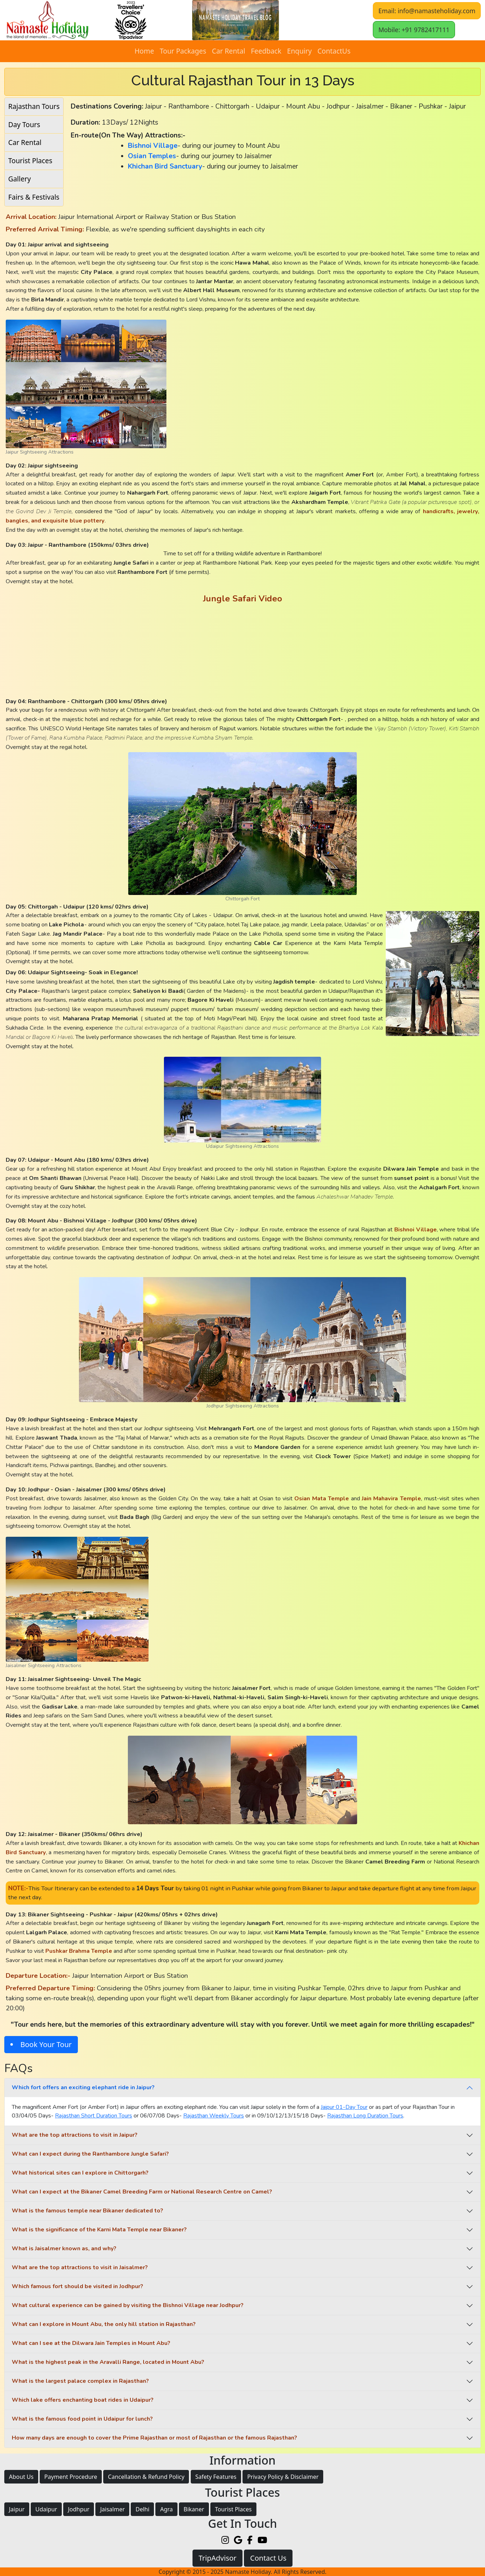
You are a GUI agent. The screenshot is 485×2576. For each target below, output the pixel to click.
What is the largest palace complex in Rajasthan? (80, 2381)
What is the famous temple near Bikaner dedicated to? (87, 2211)
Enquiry (299, 51)
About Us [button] (21, 2477)
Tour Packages (183, 51)
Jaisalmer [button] (112, 2509)
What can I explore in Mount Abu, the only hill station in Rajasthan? (104, 2324)
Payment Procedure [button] (70, 2477)
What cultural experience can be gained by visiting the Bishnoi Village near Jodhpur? (128, 2305)
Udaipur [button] (46, 2509)
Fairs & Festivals (33, 197)
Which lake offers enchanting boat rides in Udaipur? (83, 2400)
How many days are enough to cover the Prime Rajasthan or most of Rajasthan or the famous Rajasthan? (154, 2438)
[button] (235, 20)
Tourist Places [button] (233, 2509)
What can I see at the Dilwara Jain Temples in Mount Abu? (91, 2343)
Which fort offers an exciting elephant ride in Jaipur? (83, 2087)
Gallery (19, 179)
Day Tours (24, 124)
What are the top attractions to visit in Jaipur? (75, 2135)
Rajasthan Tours (34, 106)
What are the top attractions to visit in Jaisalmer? (80, 2267)
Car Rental (228, 51)
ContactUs (334, 51)
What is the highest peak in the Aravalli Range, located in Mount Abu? (108, 2362)
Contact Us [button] (268, 2558)
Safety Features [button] (215, 2477)
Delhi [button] (142, 2509)
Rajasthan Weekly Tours (213, 2116)
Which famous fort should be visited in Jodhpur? (77, 2286)
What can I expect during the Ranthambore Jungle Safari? (90, 2154)
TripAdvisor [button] (217, 2558)
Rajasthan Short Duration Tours (93, 2116)
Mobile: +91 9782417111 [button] (413, 29)
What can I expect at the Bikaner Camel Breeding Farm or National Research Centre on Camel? (142, 2192)
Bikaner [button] (194, 2509)
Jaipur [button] (17, 2509)
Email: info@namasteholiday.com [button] (426, 10)
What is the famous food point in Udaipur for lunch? (82, 2419)
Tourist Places (30, 160)
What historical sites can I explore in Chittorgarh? (80, 2173)
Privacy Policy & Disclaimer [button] (283, 2477)
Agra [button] (166, 2509)
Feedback (266, 51)
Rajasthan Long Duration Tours (365, 2116)
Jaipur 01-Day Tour (344, 2107)
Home (144, 51)
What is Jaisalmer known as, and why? (64, 2248)
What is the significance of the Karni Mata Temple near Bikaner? (99, 2230)
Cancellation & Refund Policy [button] (146, 2477)
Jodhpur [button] (78, 2509)
